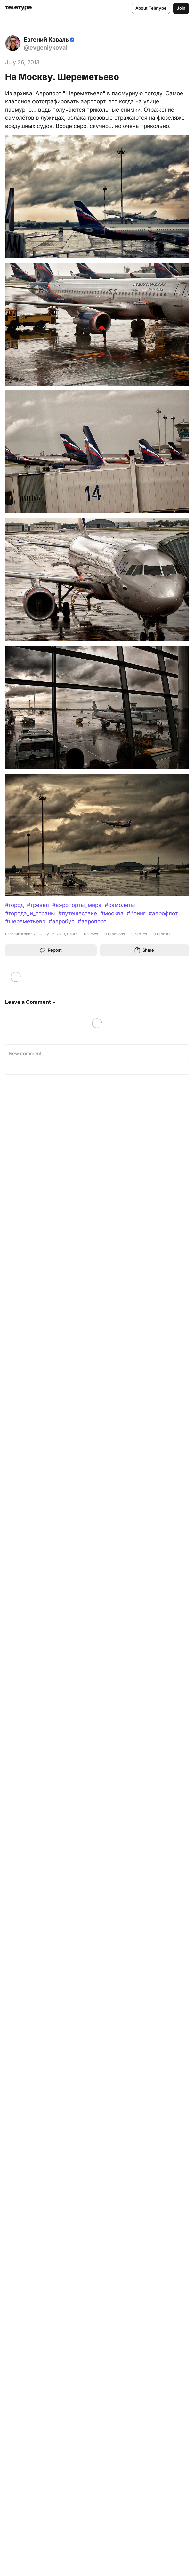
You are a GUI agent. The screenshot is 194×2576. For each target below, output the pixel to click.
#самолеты (120, 905)
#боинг (136, 913)
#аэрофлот (163, 913)
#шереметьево (25, 921)
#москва (112, 913)
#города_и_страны (30, 913)
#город (14, 905)
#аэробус (62, 921)
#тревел (38, 905)
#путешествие (77, 913)
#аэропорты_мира (76, 905)
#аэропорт (92, 921)
